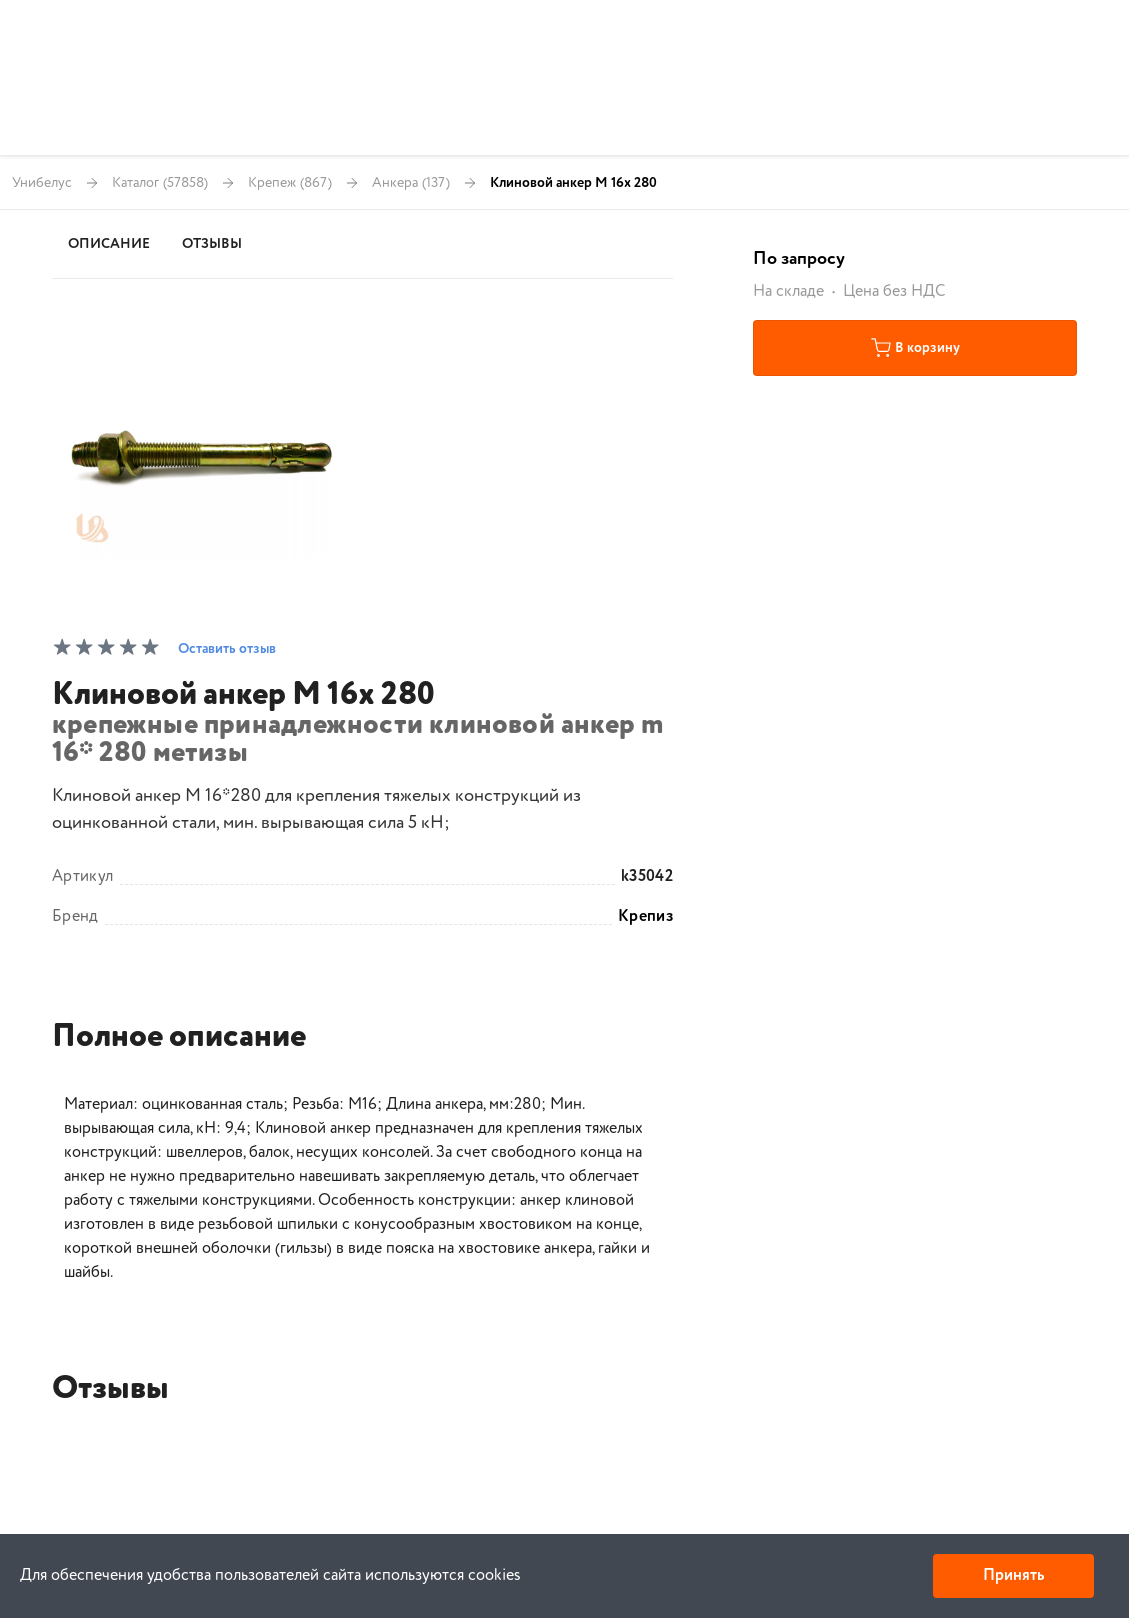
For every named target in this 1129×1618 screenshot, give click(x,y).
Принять (1013, 1575)
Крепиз (645, 917)
